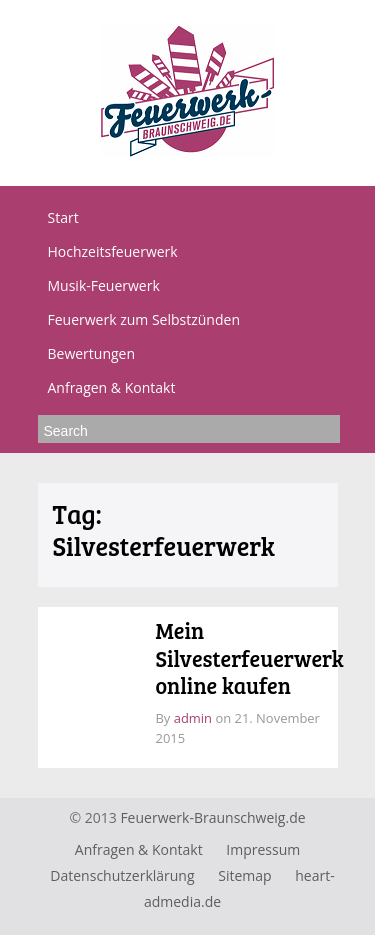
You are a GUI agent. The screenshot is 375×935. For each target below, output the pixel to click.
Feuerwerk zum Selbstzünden (144, 319)
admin (193, 718)
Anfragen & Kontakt (112, 387)
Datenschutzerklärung (122, 875)
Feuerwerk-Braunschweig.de (212, 817)
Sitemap (244, 875)
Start (63, 217)
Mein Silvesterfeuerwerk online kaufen (250, 657)
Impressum (263, 849)
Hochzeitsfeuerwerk (113, 251)
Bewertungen (92, 353)
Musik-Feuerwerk (104, 285)
